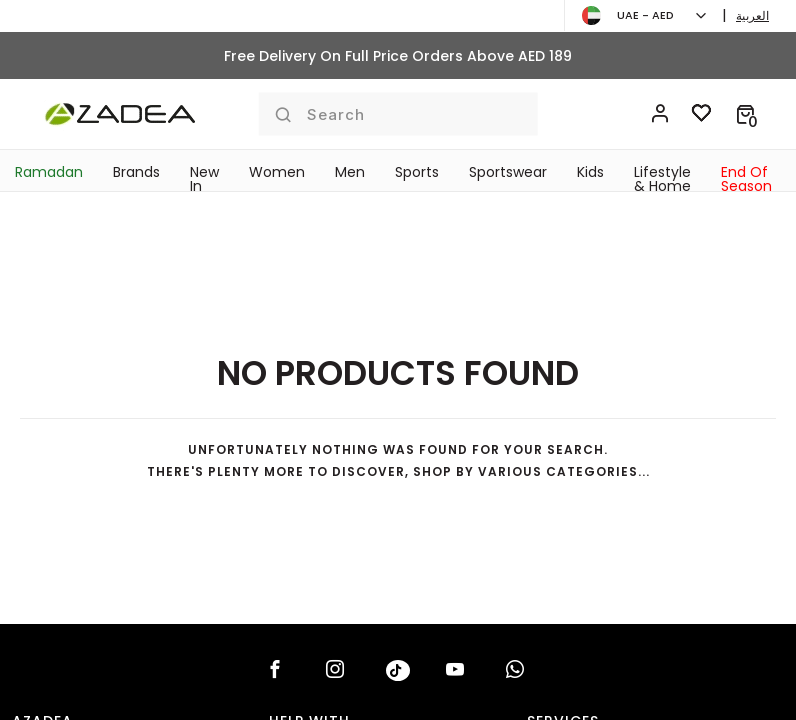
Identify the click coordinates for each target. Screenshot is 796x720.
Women (277, 172)
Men (350, 172)
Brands (136, 172)
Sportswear (508, 172)
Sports (417, 172)
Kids (590, 172)
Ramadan (49, 172)
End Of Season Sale (746, 186)
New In (204, 179)
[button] (745, 114)
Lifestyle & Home (662, 179)
